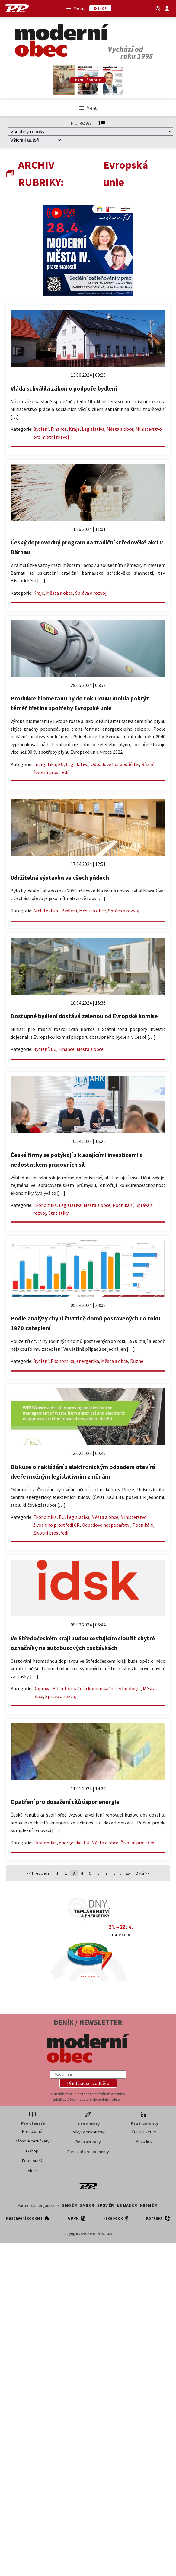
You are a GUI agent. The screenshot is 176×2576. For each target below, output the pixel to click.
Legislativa (93, 429)
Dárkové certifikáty (32, 2141)
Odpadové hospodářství (115, 764)
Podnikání (123, 1205)
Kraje (74, 429)
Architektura (46, 911)
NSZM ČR (148, 2205)
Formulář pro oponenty (88, 2151)
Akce (32, 2170)
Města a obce (120, 429)
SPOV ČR (105, 2205)
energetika (44, 764)
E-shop (32, 2151)
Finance (59, 429)
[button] (88, 2083)
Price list (144, 2141)
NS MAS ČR (127, 2205)
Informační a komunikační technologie (100, 1688)
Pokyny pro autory (88, 2132)
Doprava (41, 1688)
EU (61, 764)
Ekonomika (45, 1205)
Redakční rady (88, 2141)
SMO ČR (69, 2205)
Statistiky (58, 1213)
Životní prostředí (50, 772)
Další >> (143, 1873)
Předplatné (32, 2131)
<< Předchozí (38, 1873)
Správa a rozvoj (90, 593)
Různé (148, 764)
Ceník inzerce (144, 2131)
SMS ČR (87, 2205)
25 (128, 1873)
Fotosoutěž (32, 2160)
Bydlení (41, 429)
